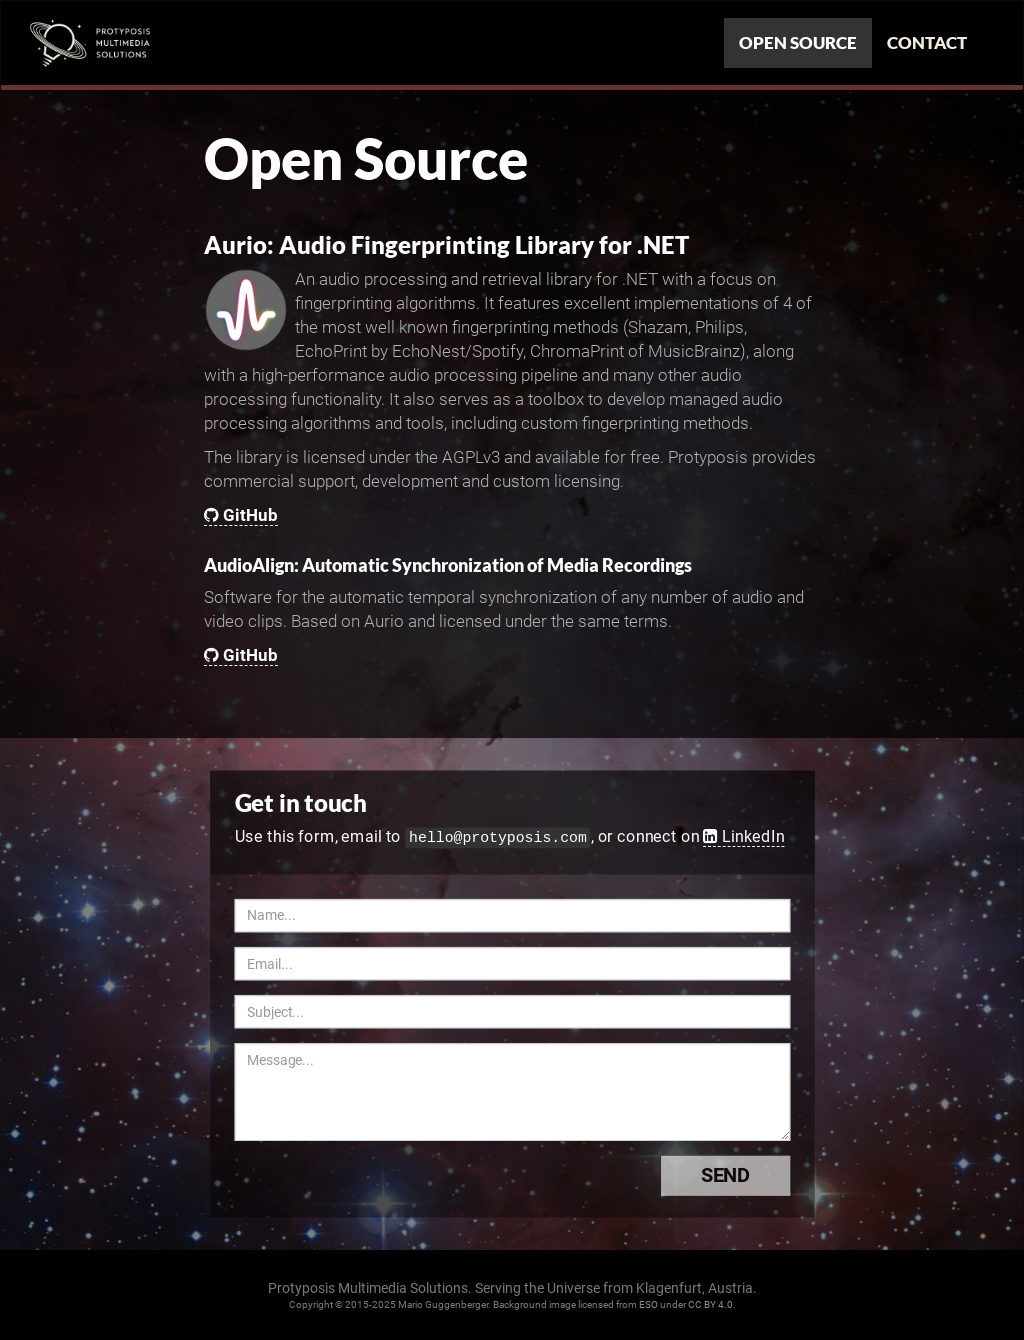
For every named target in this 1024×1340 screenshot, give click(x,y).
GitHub (241, 515)
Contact (927, 42)
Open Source (798, 42)
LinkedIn (743, 836)
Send (744, 1175)
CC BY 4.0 (710, 1304)
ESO (648, 1304)
